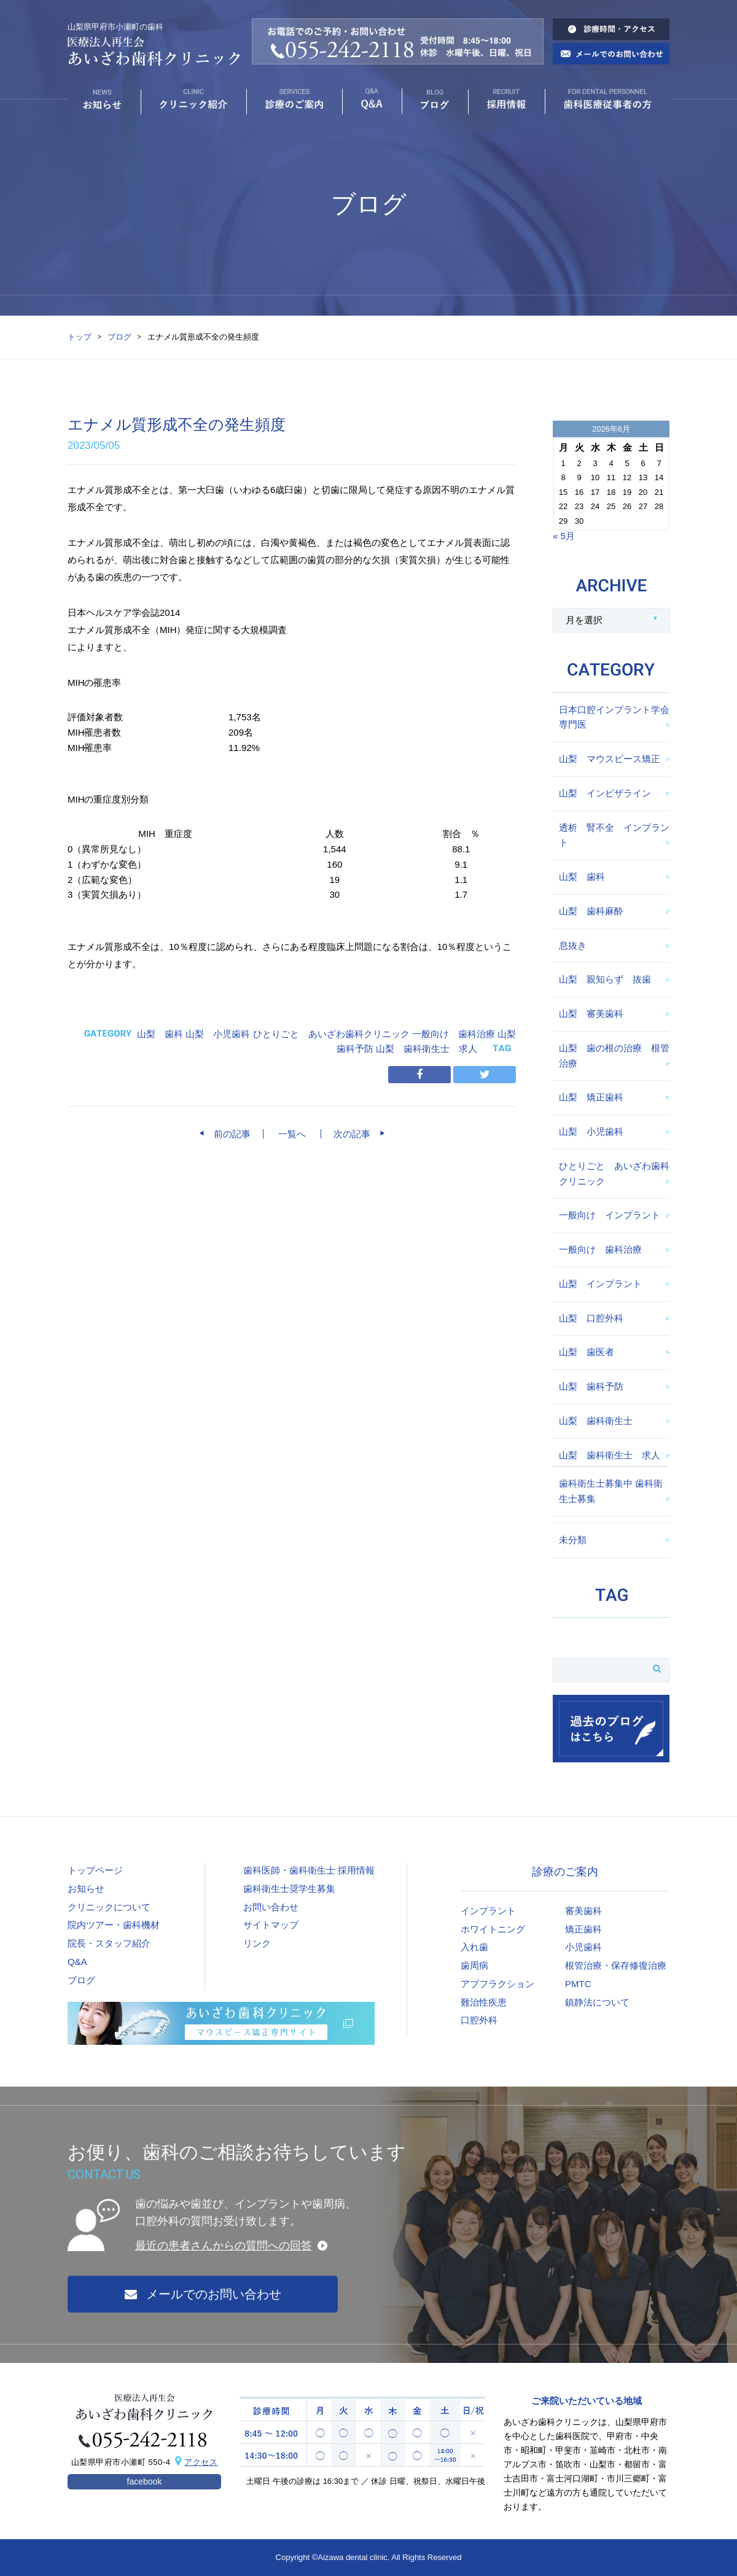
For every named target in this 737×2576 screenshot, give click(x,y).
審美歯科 (583, 1910)
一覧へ (292, 1134)
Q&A (77, 1961)
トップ (80, 336)
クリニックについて (109, 1907)
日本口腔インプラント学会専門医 (614, 717)
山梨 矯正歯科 (591, 1097)
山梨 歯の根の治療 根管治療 (614, 1055)
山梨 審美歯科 (591, 1013)
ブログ (119, 336)
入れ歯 (474, 1947)
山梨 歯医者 (586, 1352)
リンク (257, 1943)
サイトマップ (270, 1925)
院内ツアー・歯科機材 (114, 1925)
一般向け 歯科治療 (453, 1034)
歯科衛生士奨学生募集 (289, 1888)
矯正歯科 (583, 1929)
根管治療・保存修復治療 (615, 1965)
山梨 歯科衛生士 (596, 1420)
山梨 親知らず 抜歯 (605, 979)
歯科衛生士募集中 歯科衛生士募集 (611, 1491)
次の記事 (356, 1134)
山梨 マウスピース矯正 (609, 758)
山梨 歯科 (160, 1034)
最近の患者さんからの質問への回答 (223, 2245)
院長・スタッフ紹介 (109, 1943)
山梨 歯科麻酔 (591, 911)
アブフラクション (497, 1984)
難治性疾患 (484, 2002)
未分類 (573, 1540)
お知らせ (86, 1888)
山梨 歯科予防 (591, 1386)
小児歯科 (583, 1947)
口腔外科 (479, 2020)
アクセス (200, 2462)
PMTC (578, 1984)
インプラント (488, 1910)
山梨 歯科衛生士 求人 (426, 1048)
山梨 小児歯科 (217, 1034)
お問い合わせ (270, 1907)
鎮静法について (597, 2002)
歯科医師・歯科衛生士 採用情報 (309, 1870)
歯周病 (474, 1965)
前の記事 (228, 1134)
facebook (144, 2481)
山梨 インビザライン (605, 793)
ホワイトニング (493, 1929)
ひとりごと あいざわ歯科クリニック (331, 1034)
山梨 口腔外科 (591, 1318)
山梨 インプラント (600, 1283)
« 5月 (564, 536)
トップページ (95, 1870)
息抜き (573, 945)
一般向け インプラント (609, 1215)
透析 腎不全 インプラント (614, 835)
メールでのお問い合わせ (203, 2294)
